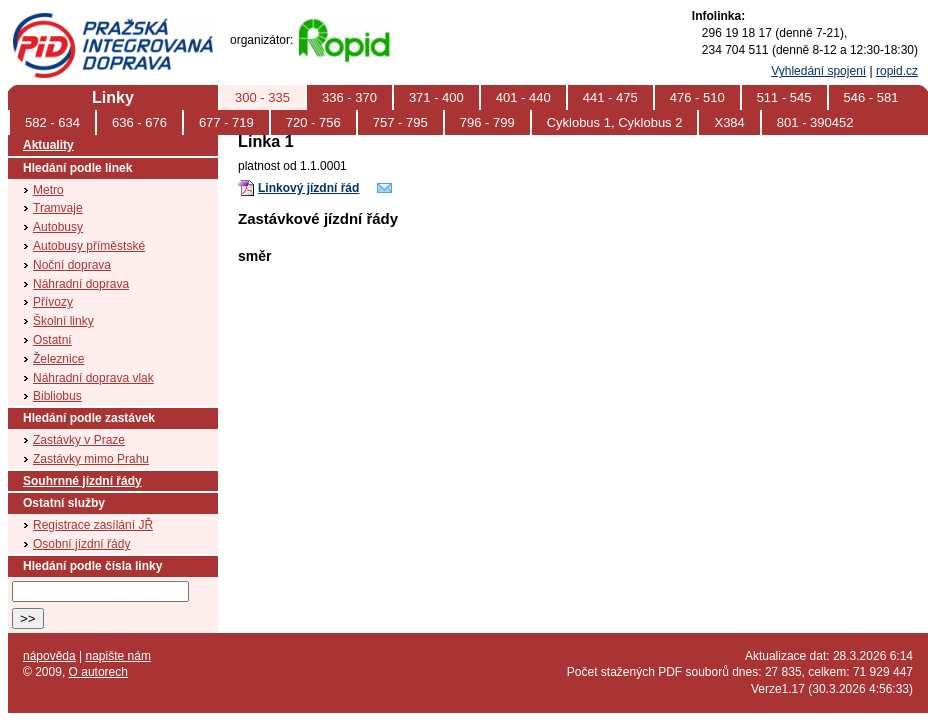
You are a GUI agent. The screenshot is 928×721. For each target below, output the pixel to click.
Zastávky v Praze (79, 440)
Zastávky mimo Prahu (91, 459)
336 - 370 (349, 97)
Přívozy (53, 302)
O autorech (98, 672)
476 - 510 (697, 97)
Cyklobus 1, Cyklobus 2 (615, 122)
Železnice (58, 359)
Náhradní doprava (81, 284)
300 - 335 (262, 97)
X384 (729, 122)
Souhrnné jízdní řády (82, 481)
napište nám (118, 656)
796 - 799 (487, 122)
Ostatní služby (64, 503)
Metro (48, 190)
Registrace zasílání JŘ (93, 525)
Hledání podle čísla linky (92, 566)
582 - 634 (52, 122)
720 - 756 (313, 122)
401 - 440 (523, 97)
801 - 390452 (815, 122)
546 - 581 (871, 97)
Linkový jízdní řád (308, 188)
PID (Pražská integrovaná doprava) (112, 21)
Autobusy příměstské (89, 246)
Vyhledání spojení (818, 71)
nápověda (49, 656)
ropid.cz (897, 71)
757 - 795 (400, 122)
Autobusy (58, 227)
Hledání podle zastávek (89, 418)
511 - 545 (784, 97)
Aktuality (48, 145)
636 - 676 (139, 122)
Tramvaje (58, 208)
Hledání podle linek (77, 168)
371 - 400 (436, 97)
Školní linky (63, 321)
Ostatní (52, 340)
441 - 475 (610, 97)
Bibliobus (57, 396)
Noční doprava (72, 265)
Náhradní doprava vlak (93, 378)
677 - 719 (226, 122)
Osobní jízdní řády (81, 544)
